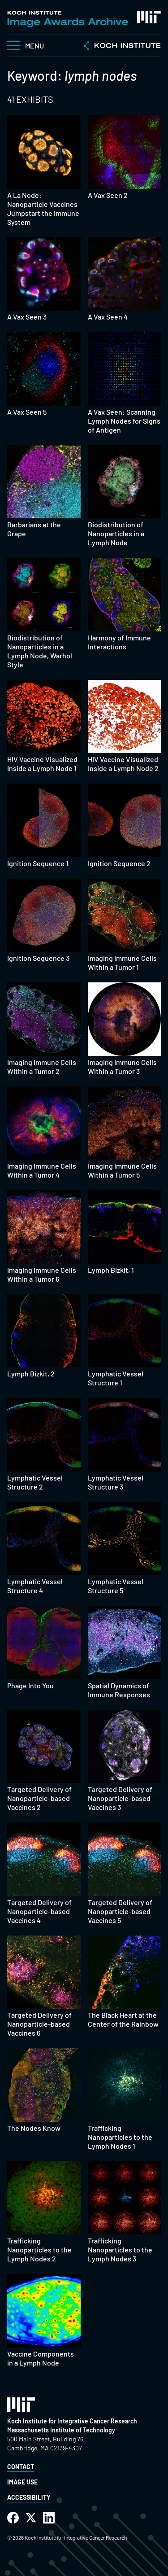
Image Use (22, 2482)
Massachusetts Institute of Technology (61, 2430)
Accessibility (29, 2497)
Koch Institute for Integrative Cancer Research (72, 2421)
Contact (20, 2467)
